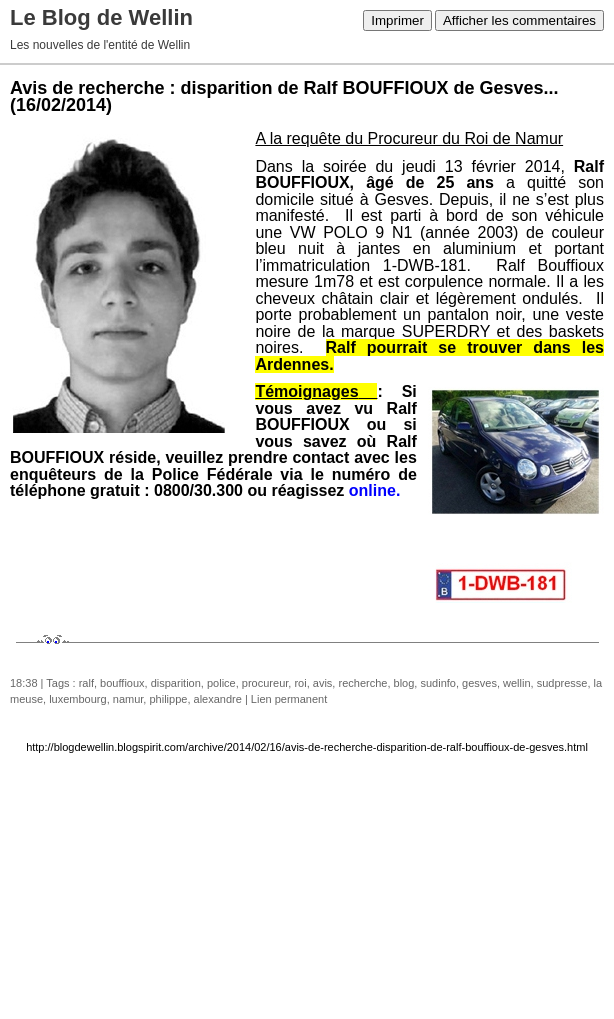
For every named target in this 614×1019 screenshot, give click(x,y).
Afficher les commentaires (519, 20)
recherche (362, 683)
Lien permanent (289, 699)
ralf (86, 683)
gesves (479, 683)
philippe (168, 699)
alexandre (218, 699)
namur (128, 699)
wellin (517, 683)
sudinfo (437, 683)
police (221, 683)
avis (323, 683)
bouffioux (122, 683)
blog (404, 683)
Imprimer (397, 20)
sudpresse (562, 683)
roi (300, 683)
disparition (176, 683)
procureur (265, 683)
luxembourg (77, 699)
